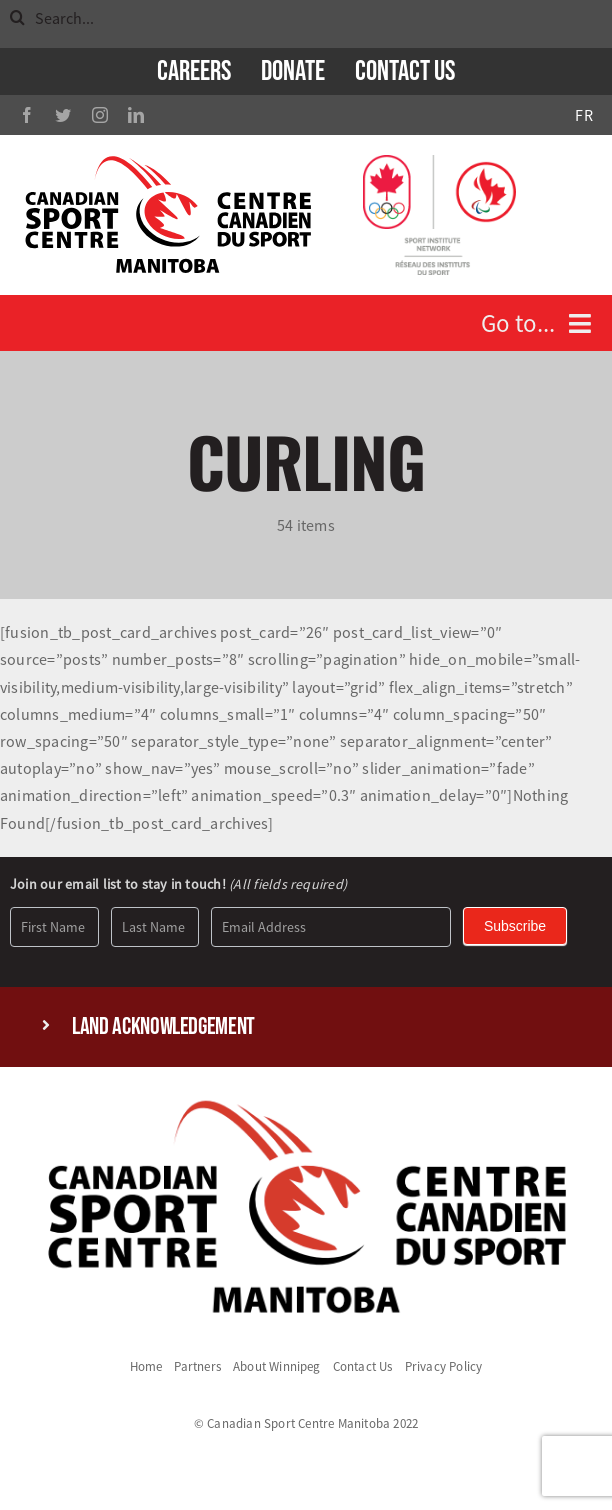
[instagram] (100, 115)
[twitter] (63, 115)
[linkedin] (136, 115)
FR (583, 115)
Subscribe (515, 926)
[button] (306, 1027)
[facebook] (27, 115)
